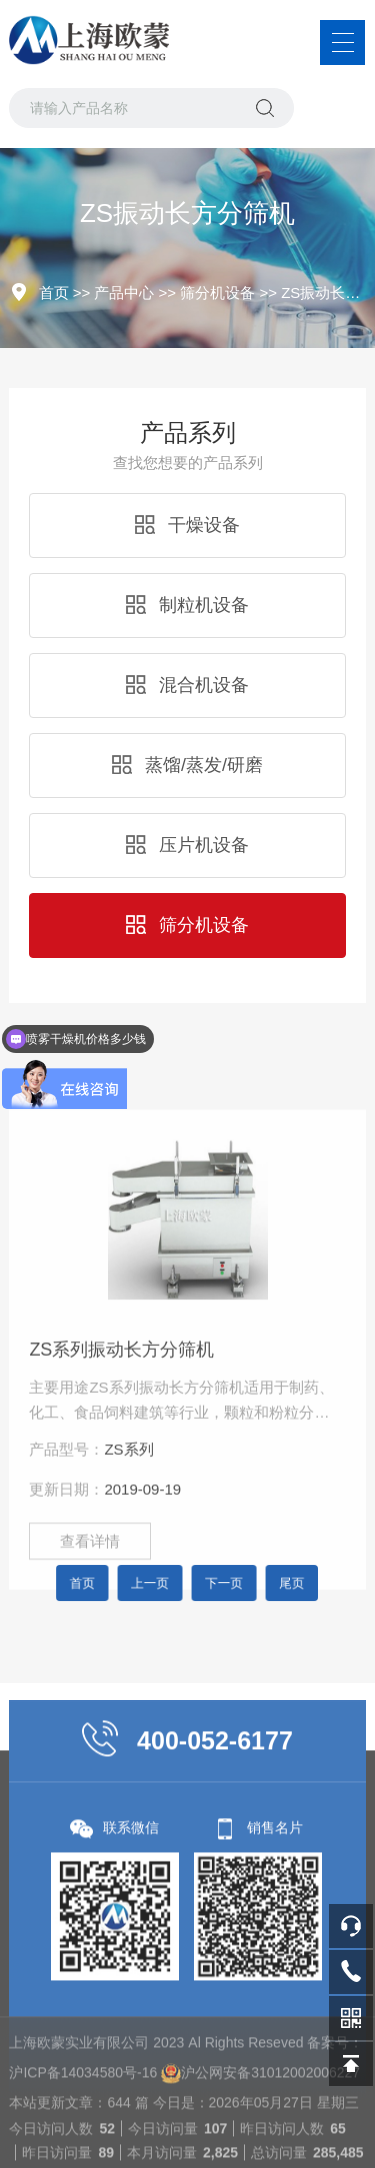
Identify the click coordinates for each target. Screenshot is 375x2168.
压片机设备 (187, 845)
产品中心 (124, 292)
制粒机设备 (187, 605)
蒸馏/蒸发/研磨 (187, 765)
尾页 (264, 1583)
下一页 (215, 1583)
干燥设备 (187, 525)
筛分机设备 (217, 292)
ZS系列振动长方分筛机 (121, 1517)
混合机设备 (187, 685)
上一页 (161, 1583)
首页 (54, 292)
